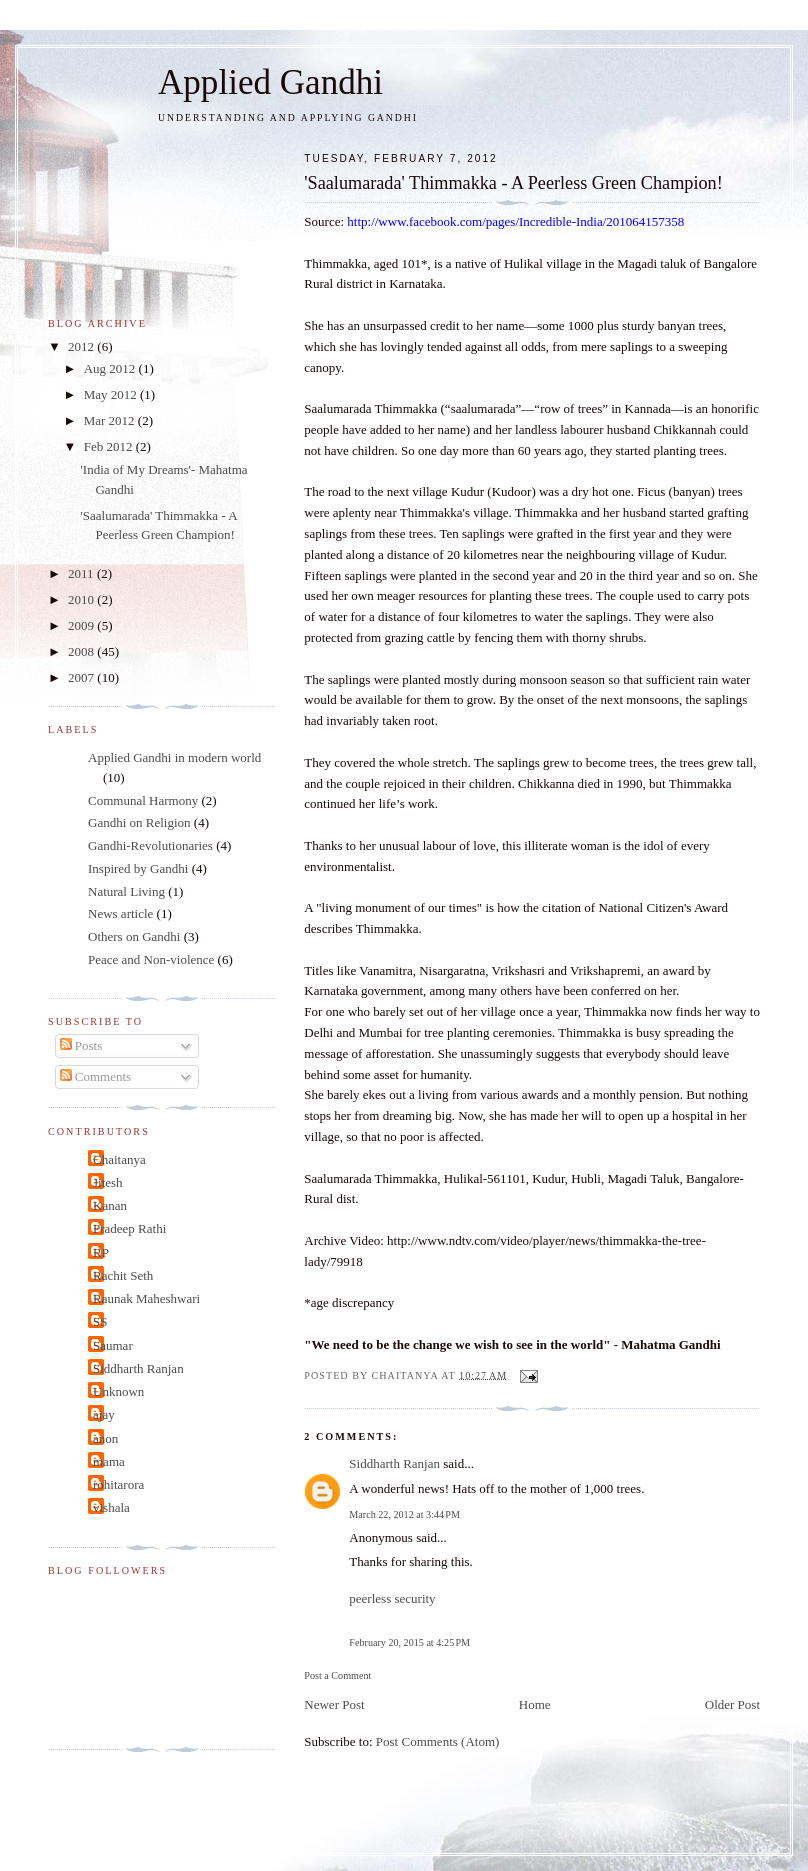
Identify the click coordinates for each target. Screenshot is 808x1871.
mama (109, 1461)
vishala (111, 1507)
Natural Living (126, 891)
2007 (82, 677)
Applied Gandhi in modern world (174, 757)
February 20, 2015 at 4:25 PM (409, 1642)
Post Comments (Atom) (438, 1741)
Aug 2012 (111, 368)
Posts (81, 1045)
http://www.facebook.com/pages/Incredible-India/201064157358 (515, 221)
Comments (96, 1076)
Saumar (113, 1345)
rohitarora (118, 1484)
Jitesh (108, 1182)
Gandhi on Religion (139, 822)
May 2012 (112, 394)
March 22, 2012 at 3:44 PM (404, 1514)
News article (120, 913)
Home (535, 1704)
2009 (82, 625)
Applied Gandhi (270, 82)
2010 (82, 599)
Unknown (118, 1391)
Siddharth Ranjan (394, 1463)
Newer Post (334, 1704)
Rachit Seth (123, 1275)
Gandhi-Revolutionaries (150, 845)
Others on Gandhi (134, 936)
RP (101, 1252)
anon (105, 1438)
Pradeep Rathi (129, 1228)
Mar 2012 (111, 420)
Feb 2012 (110, 446)
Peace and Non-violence (151, 959)
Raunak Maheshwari (146, 1298)
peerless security (392, 1598)
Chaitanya (119, 1159)
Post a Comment (337, 1675)
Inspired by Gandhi (138, 868)
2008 (82, 651)
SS (100, 1321)
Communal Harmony (143, 800)
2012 (82, 346)
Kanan (110, 1205)
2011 (82, 573)
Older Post (732, 1704)
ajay (104, 1414)
